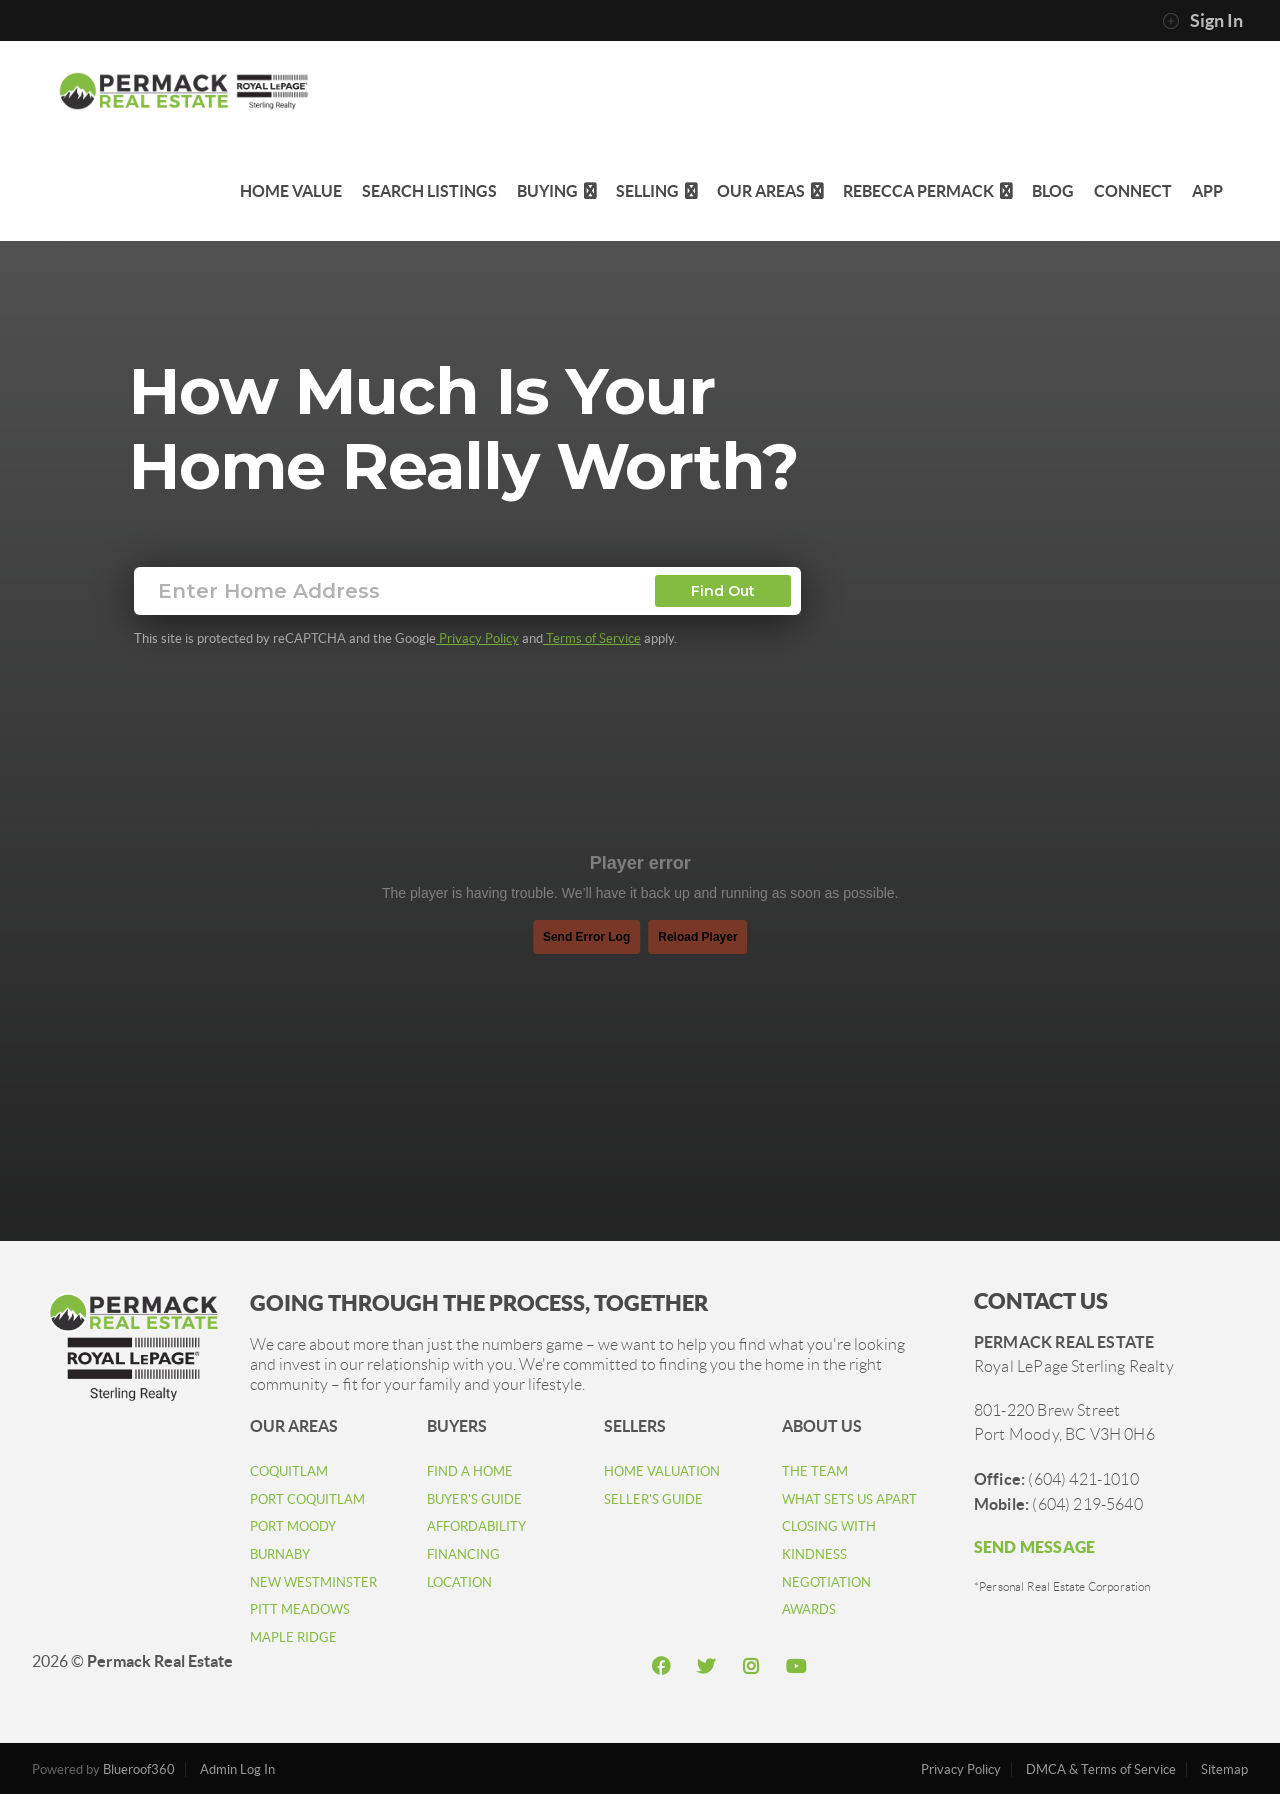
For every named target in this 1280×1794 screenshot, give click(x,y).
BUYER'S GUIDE (474, 1499)
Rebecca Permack (927, 191)
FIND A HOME (470, 1471)
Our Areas (770, 191)
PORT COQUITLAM (307, 1499)
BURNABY (280, 1554)
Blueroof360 (139, 1769)
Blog (1053, 191)
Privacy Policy (477, 638)
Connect (1133, 191)
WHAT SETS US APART (849, 1499)
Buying (556, 191)
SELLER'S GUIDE (653, 1499)
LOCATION (459, 1582)
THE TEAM (815, 1471)
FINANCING (463, 1554)
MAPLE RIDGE (293, 1637)
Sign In (1202, 21)
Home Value (291, 191)
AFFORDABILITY (476, 1526)
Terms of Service (592, 638)
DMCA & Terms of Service (1101, 1769)
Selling (656, 191)
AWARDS (809, 1609)
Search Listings (429, 191)
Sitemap (1224, 1769)
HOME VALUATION (662, 1471)
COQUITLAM (289, 1471)
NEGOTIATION (826, 1582)
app (1207, 191)
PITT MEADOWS (300, 1609)
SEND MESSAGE (1034, 1547)
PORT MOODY (293, 1526)
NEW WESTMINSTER (313, 1582)
